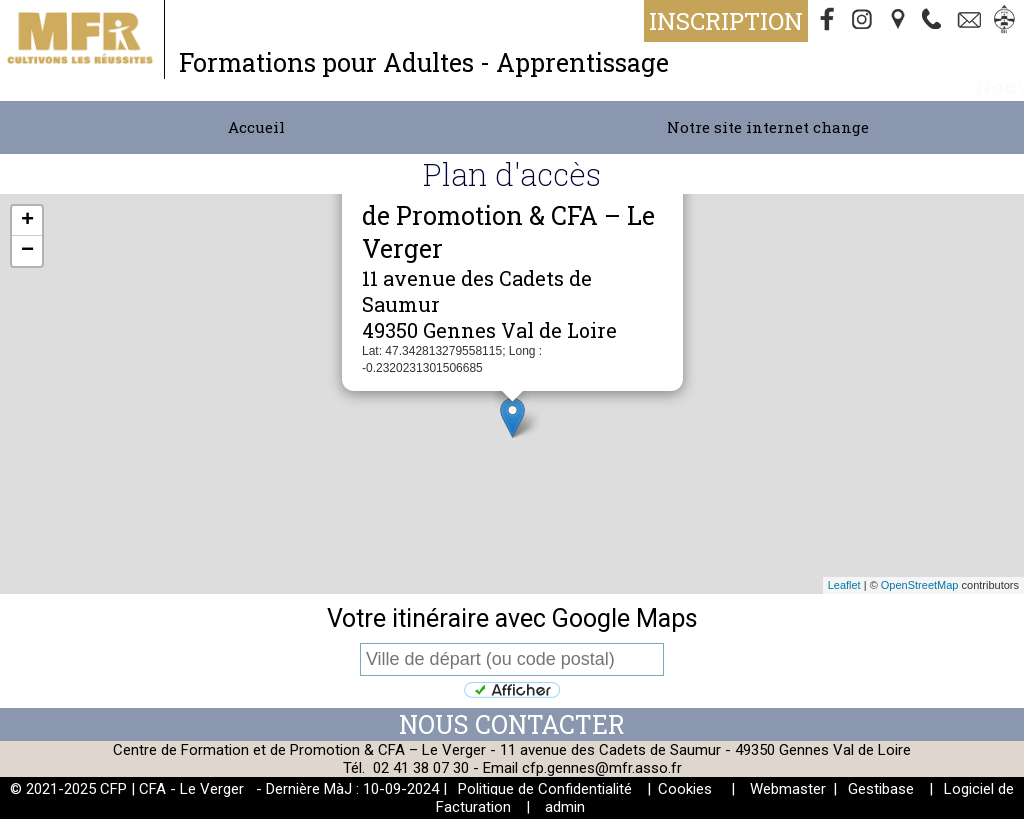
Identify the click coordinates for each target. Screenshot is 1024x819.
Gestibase (881, 789)
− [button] (27, 251)
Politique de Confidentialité (545, 789)
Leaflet (844, 585)
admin (565, 807)
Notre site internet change (768, 127)
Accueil (256, 127)
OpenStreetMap (920, 585)
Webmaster (788, 789)
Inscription (726, 21)
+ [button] (27, 221)
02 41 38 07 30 (421, 768)
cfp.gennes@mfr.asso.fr (602, 768)
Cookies (685, 789)
